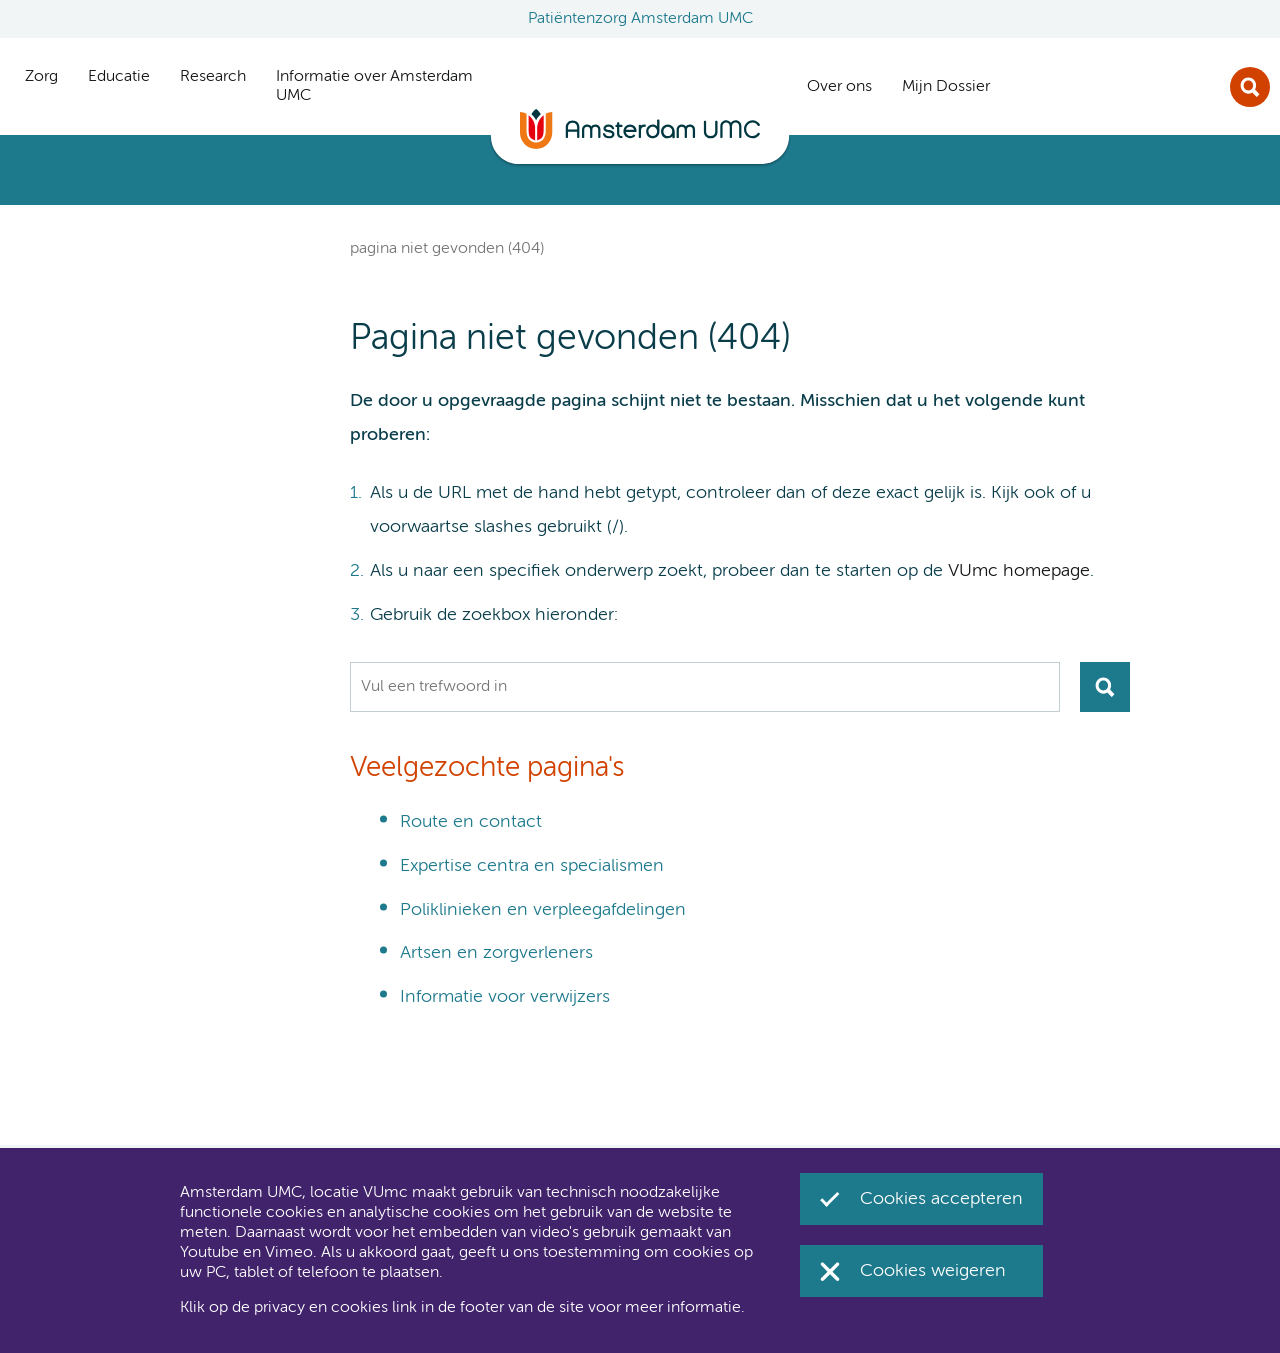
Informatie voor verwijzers (505, 997)
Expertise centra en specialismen (532, 866)
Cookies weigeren (933, 1271)
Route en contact (471, 822)
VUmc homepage (1019, 571)
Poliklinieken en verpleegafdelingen (543, 910)
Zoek (1250, 87)
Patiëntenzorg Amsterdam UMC (640, 19)
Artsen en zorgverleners (496, 953)
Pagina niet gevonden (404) (447, 249)
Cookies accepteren (941, 1199)
